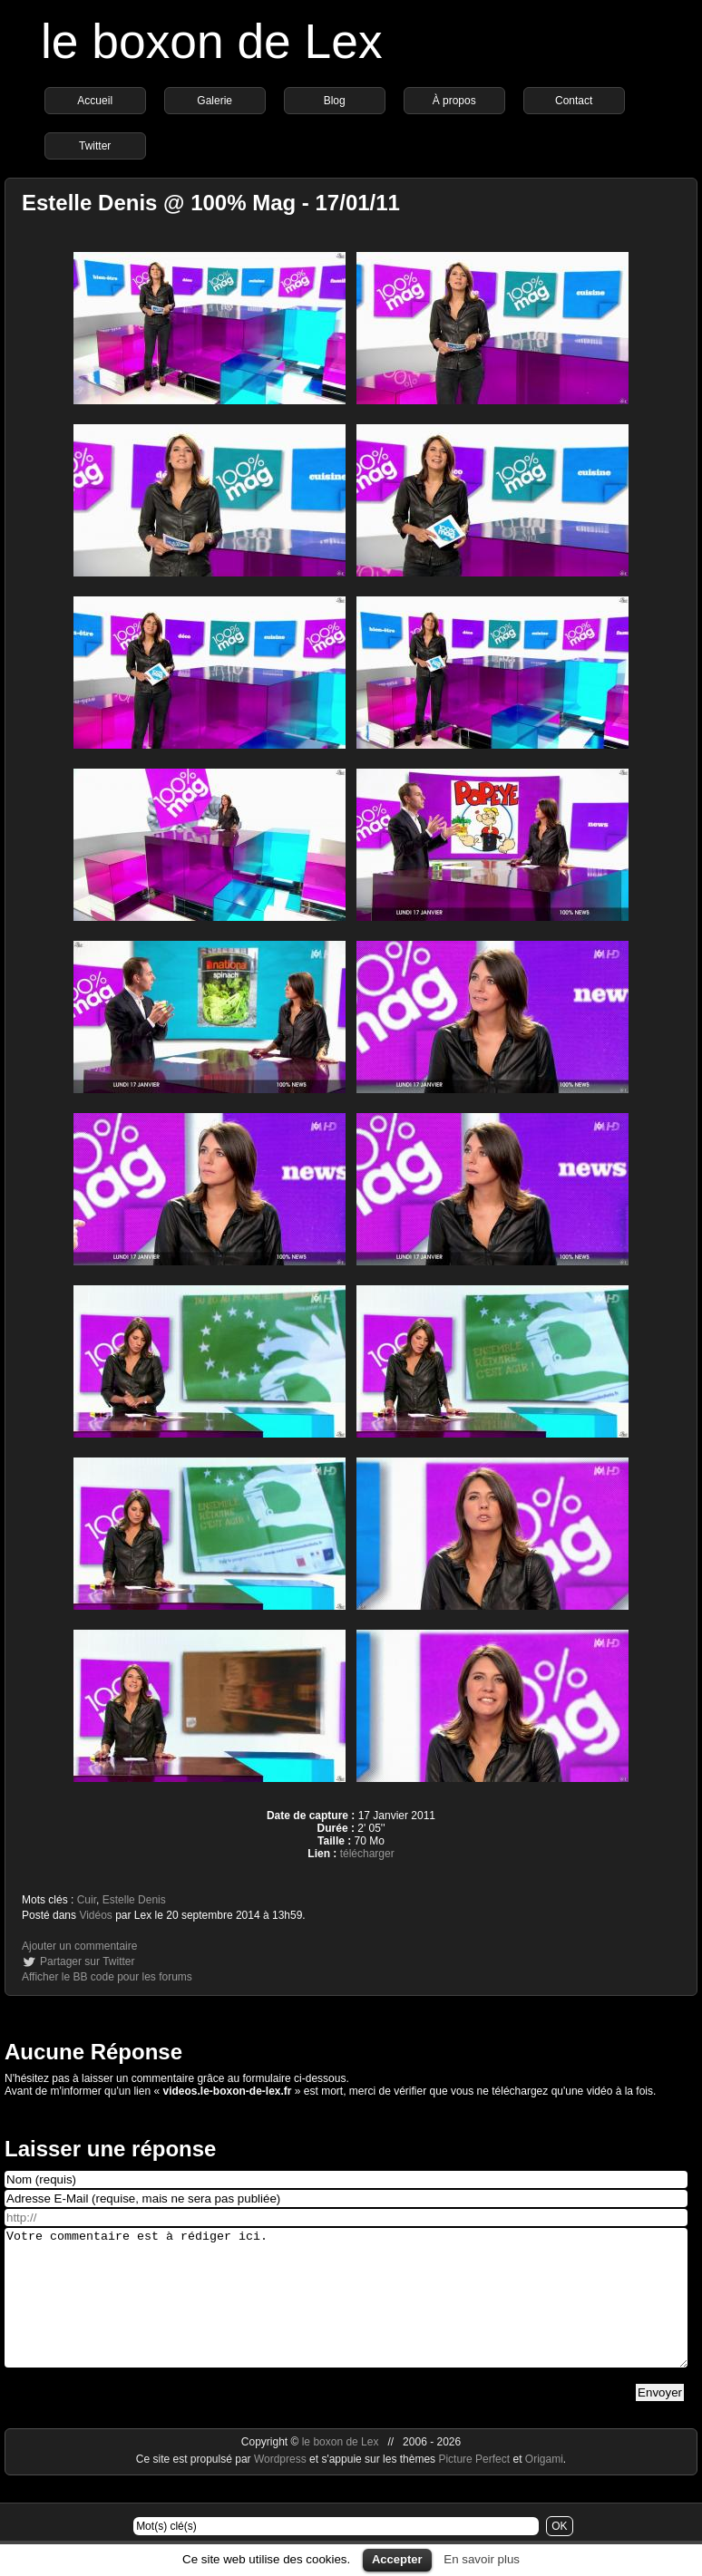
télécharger (367, 1853)
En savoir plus (482, 2559)
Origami (544, 2486)
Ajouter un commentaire (79, 1946)
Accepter (397, 2559)
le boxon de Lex (212, 41)
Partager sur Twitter (87, 1961)
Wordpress (281, 2486)
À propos (454, 100)
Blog (335, 100)
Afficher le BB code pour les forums (107, 1977)
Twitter (95, 146)
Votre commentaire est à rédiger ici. (346, 2311)
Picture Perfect (474, 2486)
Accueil (94, 100)
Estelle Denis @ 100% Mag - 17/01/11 (211, 202)
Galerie (214, 100)
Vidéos (95, 1915)
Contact (573, 100)
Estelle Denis (134, 1899)
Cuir (86, 1899)
